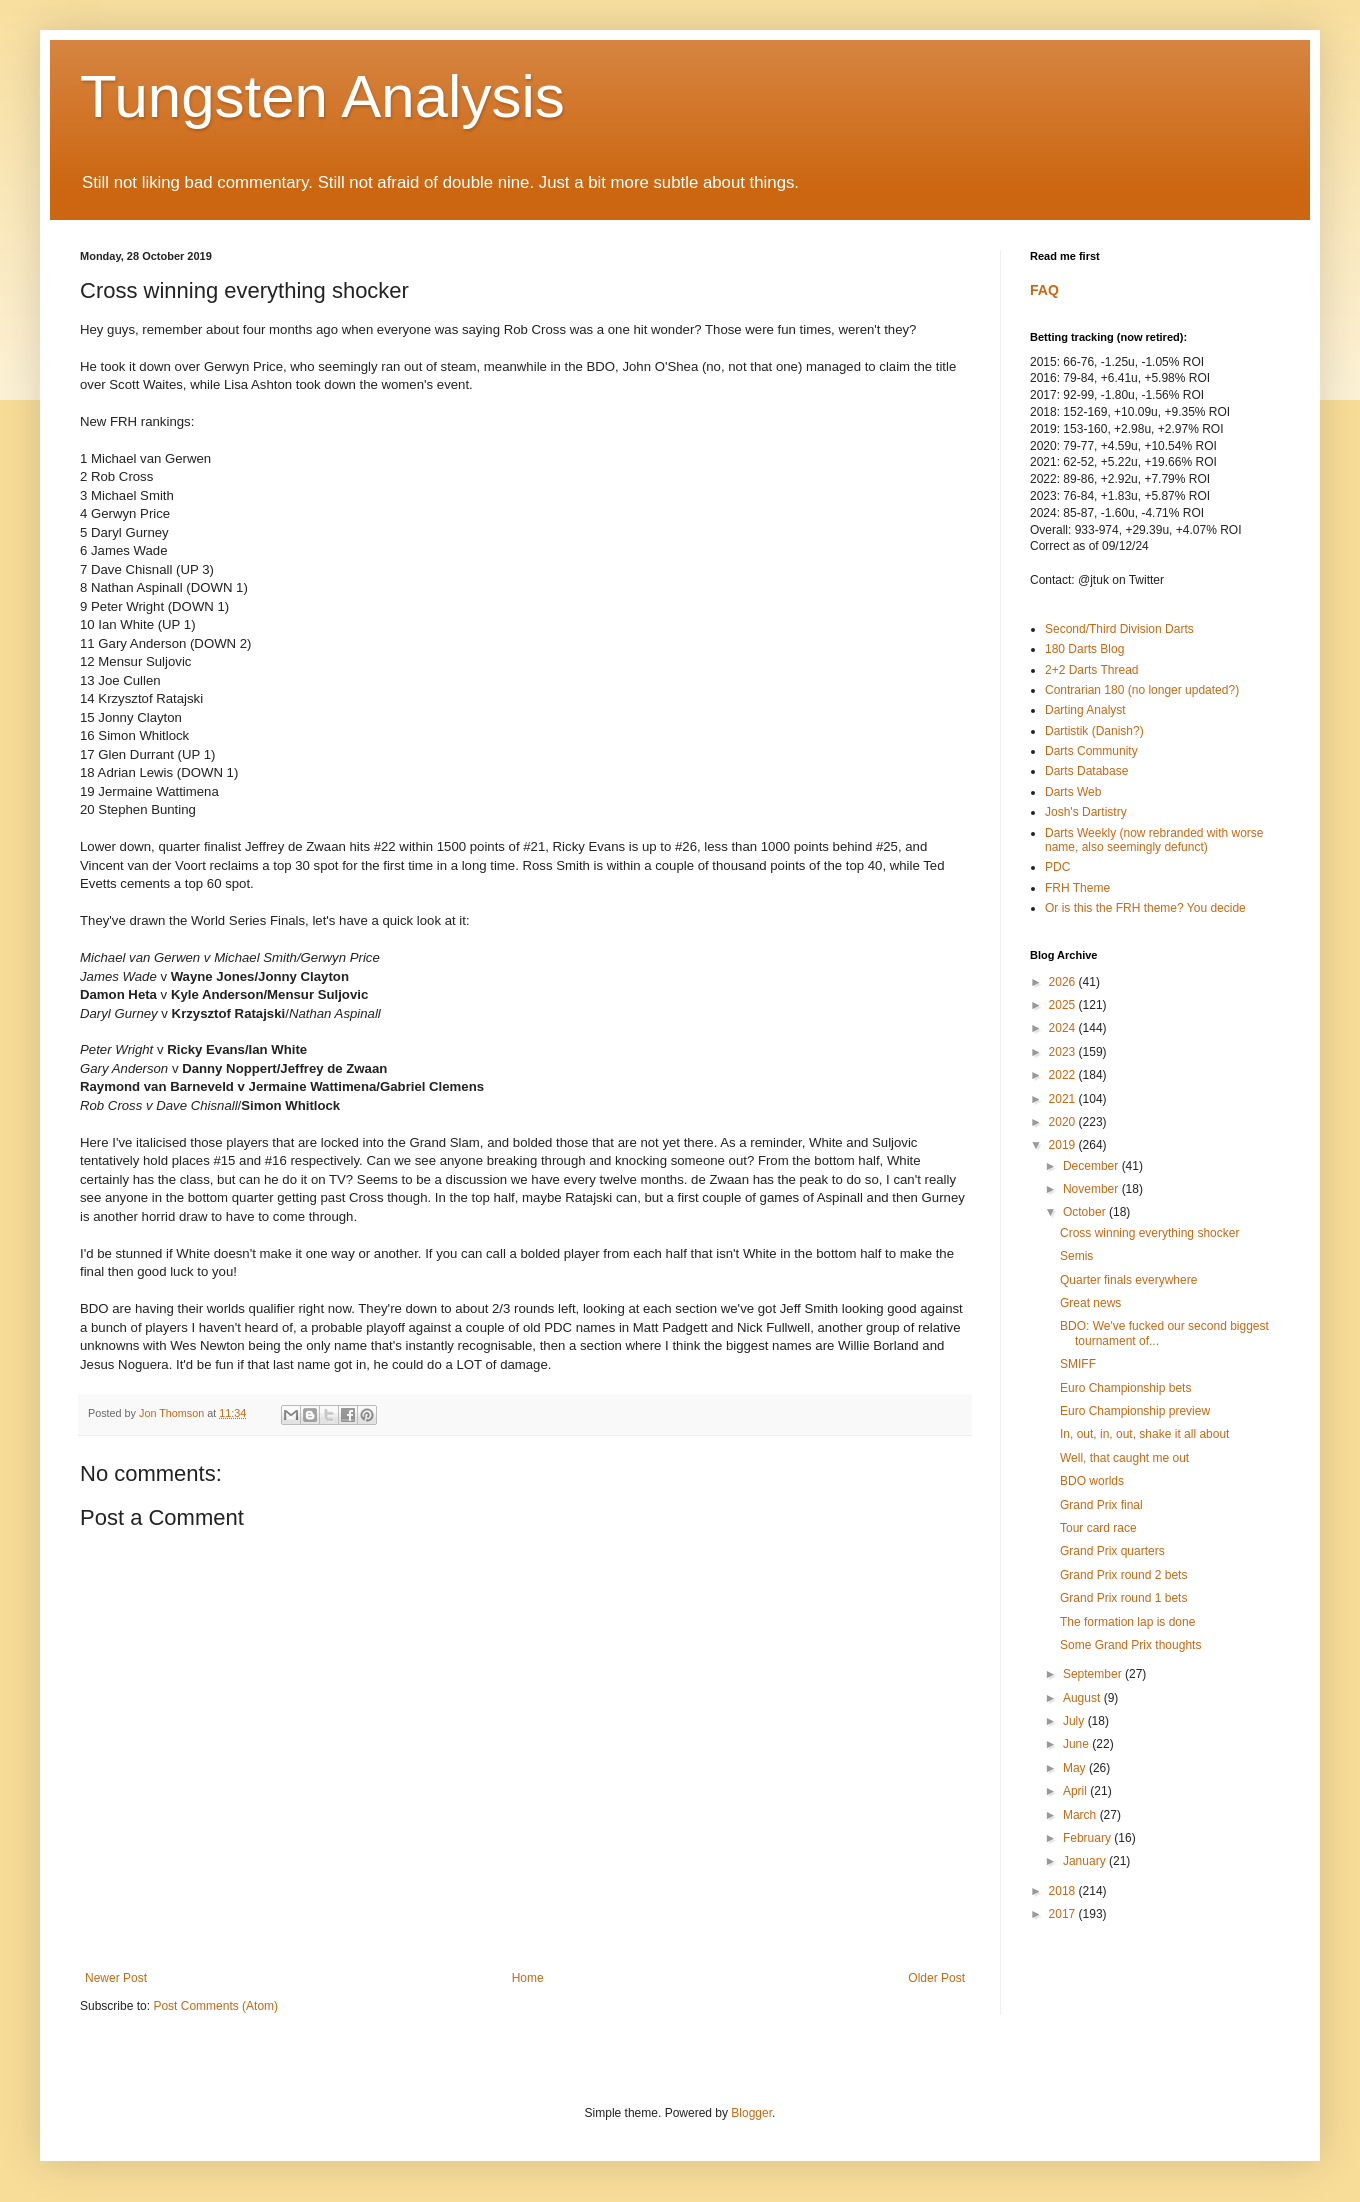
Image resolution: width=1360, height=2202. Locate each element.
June (1077, 1744)
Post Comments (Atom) (215, 2006)
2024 (1064, 1028)
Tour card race (1098, 1528)
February (1088, 1838)
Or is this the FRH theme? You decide (1145, 908)
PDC (1057, 867)
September (1094, 1674)
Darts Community (1091, 751)
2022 (1064, 1075)
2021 (1064, 1099)
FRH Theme (1077, 888)
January (1086, 1861)
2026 (1064, 982)
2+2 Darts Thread (1092, 670)
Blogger (751, 2113)
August (1083, 1698)
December (1092, 1166)
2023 (1064, 1052)
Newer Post (116, 1978)
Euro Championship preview (1135, 1411)
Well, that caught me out (1124, 1458)
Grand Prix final (1101, 1505)
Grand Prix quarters (1112, 1551)
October (1086, 1212)
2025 (1064, 1005)
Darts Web (1073, 792)
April (1076, 1791)
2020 (1064, 1122)
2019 (1064, 1145)
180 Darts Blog (1084, 649)
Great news (1090, 1303)
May (1076, 1768)
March (1081, 1815)
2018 (1064, 1891)
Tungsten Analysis (322, 96)
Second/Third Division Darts (1119, 629)
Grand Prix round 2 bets (1123, 1575)
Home (528, 1978)
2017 (1064, 1914)
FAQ (1044, 290)
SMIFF (1078, 1364)
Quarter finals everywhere (1128, 1280)
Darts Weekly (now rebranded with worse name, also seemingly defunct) (1154, 840)
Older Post (936, 1978)
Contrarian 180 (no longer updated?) (1142, 690)
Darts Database (1086, 771)
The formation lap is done (1127, 1622)
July (1075, 1721)
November (1092, 1189)
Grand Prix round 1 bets (1123, 1598)
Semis (1076, 1256)
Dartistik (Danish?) (1094, 731)
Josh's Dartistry (1086, 812)
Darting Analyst (1085, 710)
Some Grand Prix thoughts (1130, 1645)
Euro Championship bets (1125, 1388)
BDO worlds (1092, 1481)
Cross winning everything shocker (1149, 1233)
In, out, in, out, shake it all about (1144, 1434)
